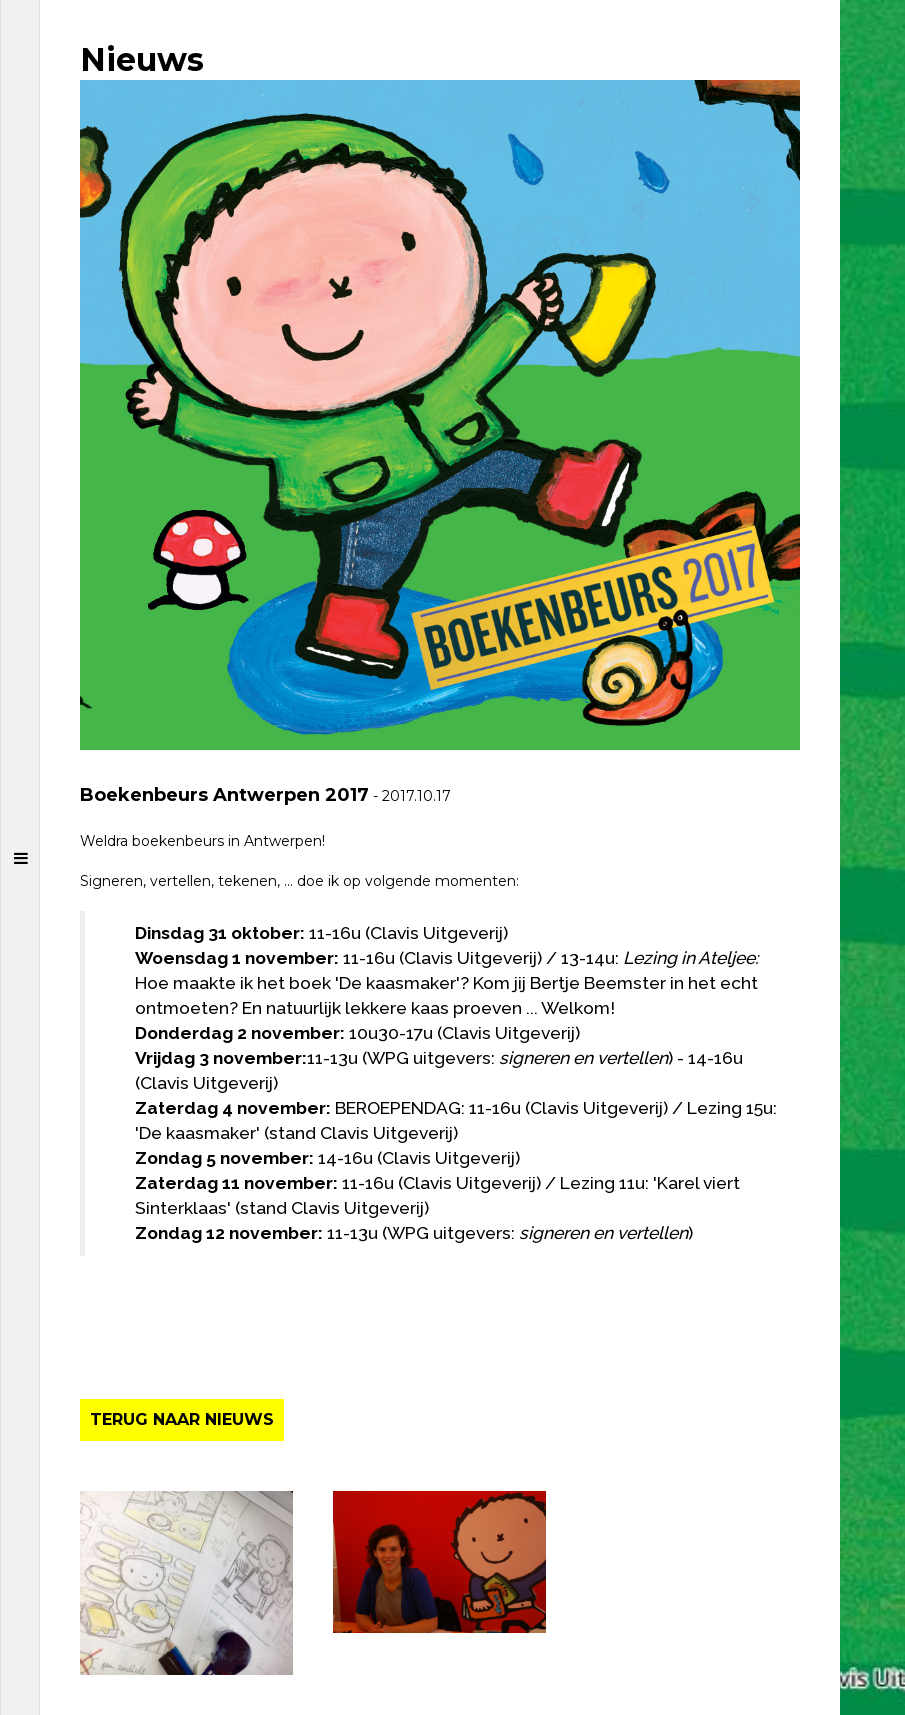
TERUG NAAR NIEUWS (182, 1419)
